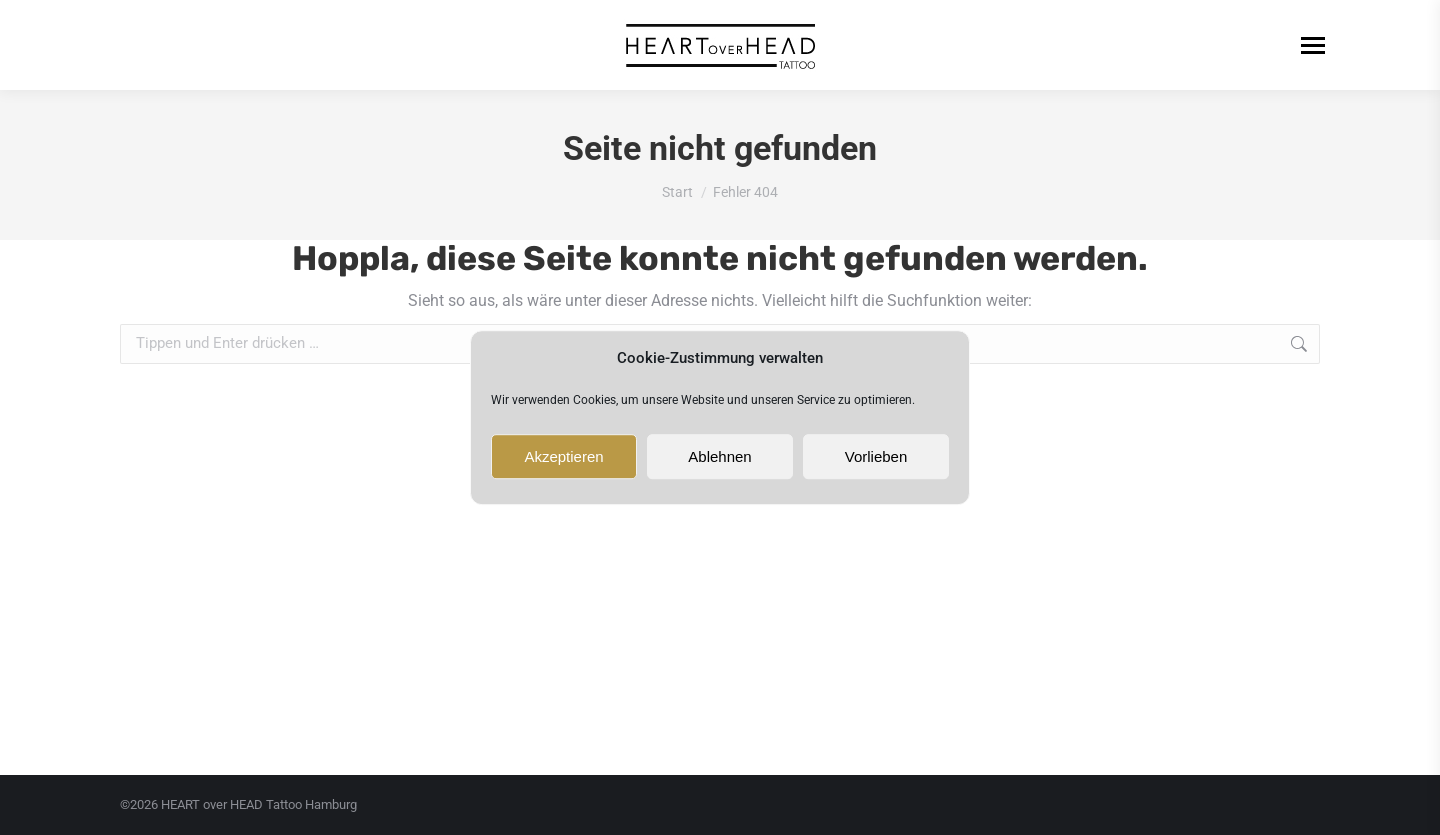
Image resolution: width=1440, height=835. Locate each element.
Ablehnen (719, 456)
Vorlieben (876, 456)
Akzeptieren (563, 456)
